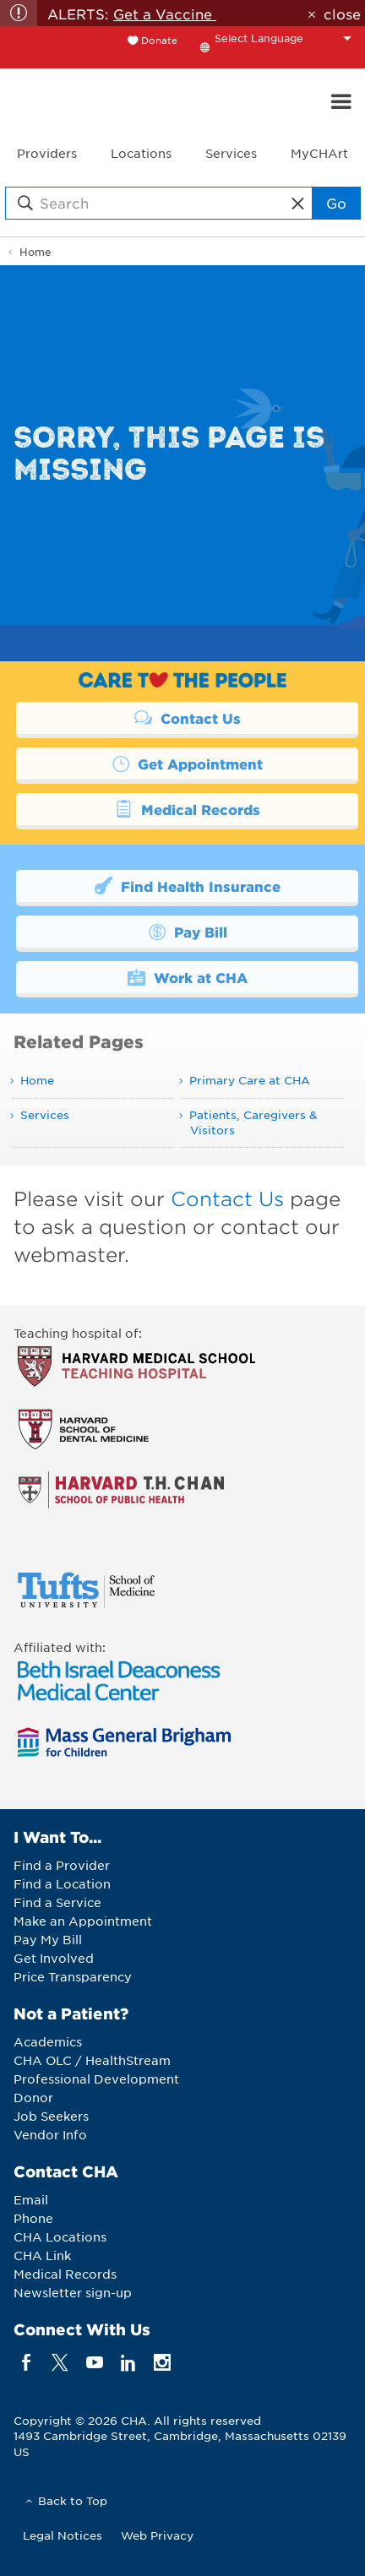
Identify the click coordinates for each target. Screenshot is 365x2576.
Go (336, 202)
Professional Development (96, 2078)
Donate (159, 40)
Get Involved (54, 1957)
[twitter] (60, 2362)
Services (44, 1114)
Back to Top (72, 2500)
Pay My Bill (48, 1939)
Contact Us (186, 717)
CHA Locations (60, 2236)
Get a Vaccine (164, 13)
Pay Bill (186, 931)
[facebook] (27, 2362)
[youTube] (94, 2362)
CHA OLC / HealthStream (92, 2060)
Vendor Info (50, 2134)
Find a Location (62, 1883)
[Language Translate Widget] (287, 38)
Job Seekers (51, 2115)
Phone (33, 2217)
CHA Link (42, 2255)
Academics (48, 2041)
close (342, 13)
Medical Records (186, 808)
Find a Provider (62, 1864)
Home (35, 251)
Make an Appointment (83, 1920)
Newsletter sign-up (73, 2292)
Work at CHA (187, 976)
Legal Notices (62, 2535)
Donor (33, 2097)
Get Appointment (187, 763)
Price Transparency (73, 1976)
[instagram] (163, 2362)
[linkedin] (128, 2362)
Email (31, 2199)
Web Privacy (157, 2535)
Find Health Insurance (187, 885)
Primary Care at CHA (249, 1080)
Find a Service (57, 1902)
